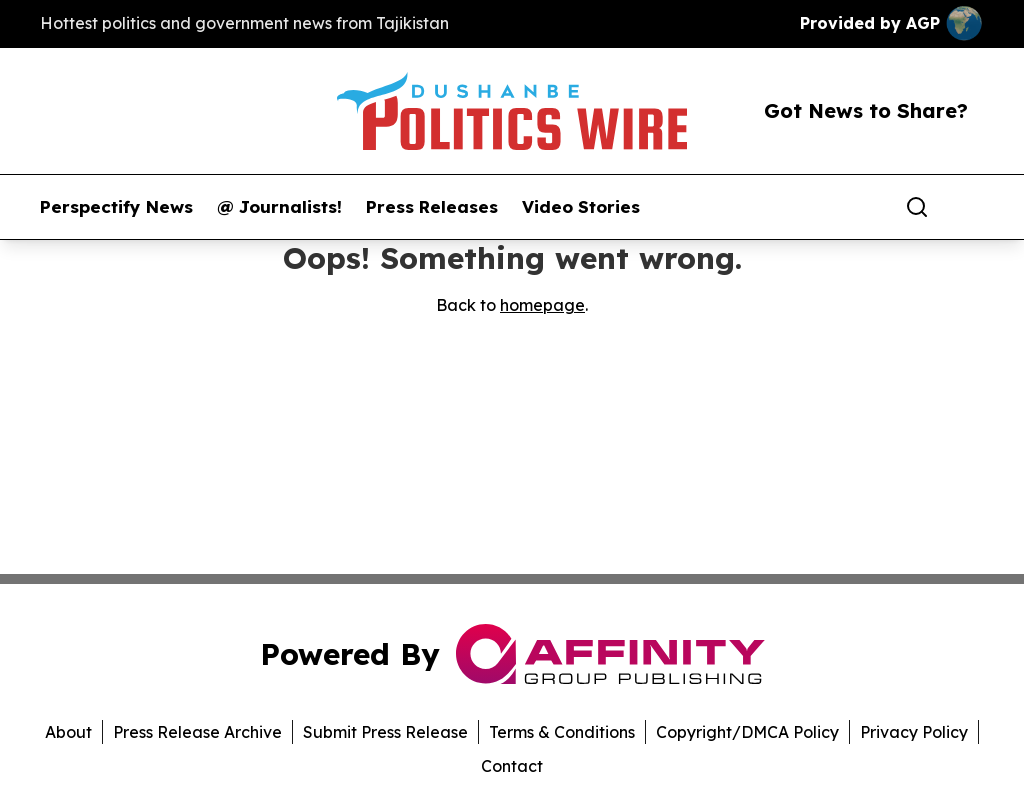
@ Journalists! (279, 207)
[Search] (917, 207)
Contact (512, 766)
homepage (542, 305)
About (68, 732)
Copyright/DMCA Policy (747, 732)
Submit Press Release (385, 732)
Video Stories (581, 207)
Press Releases (432, 207)
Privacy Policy (914, 732)
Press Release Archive (197, 732)
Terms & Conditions (562, 732)
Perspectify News (116, 207)
